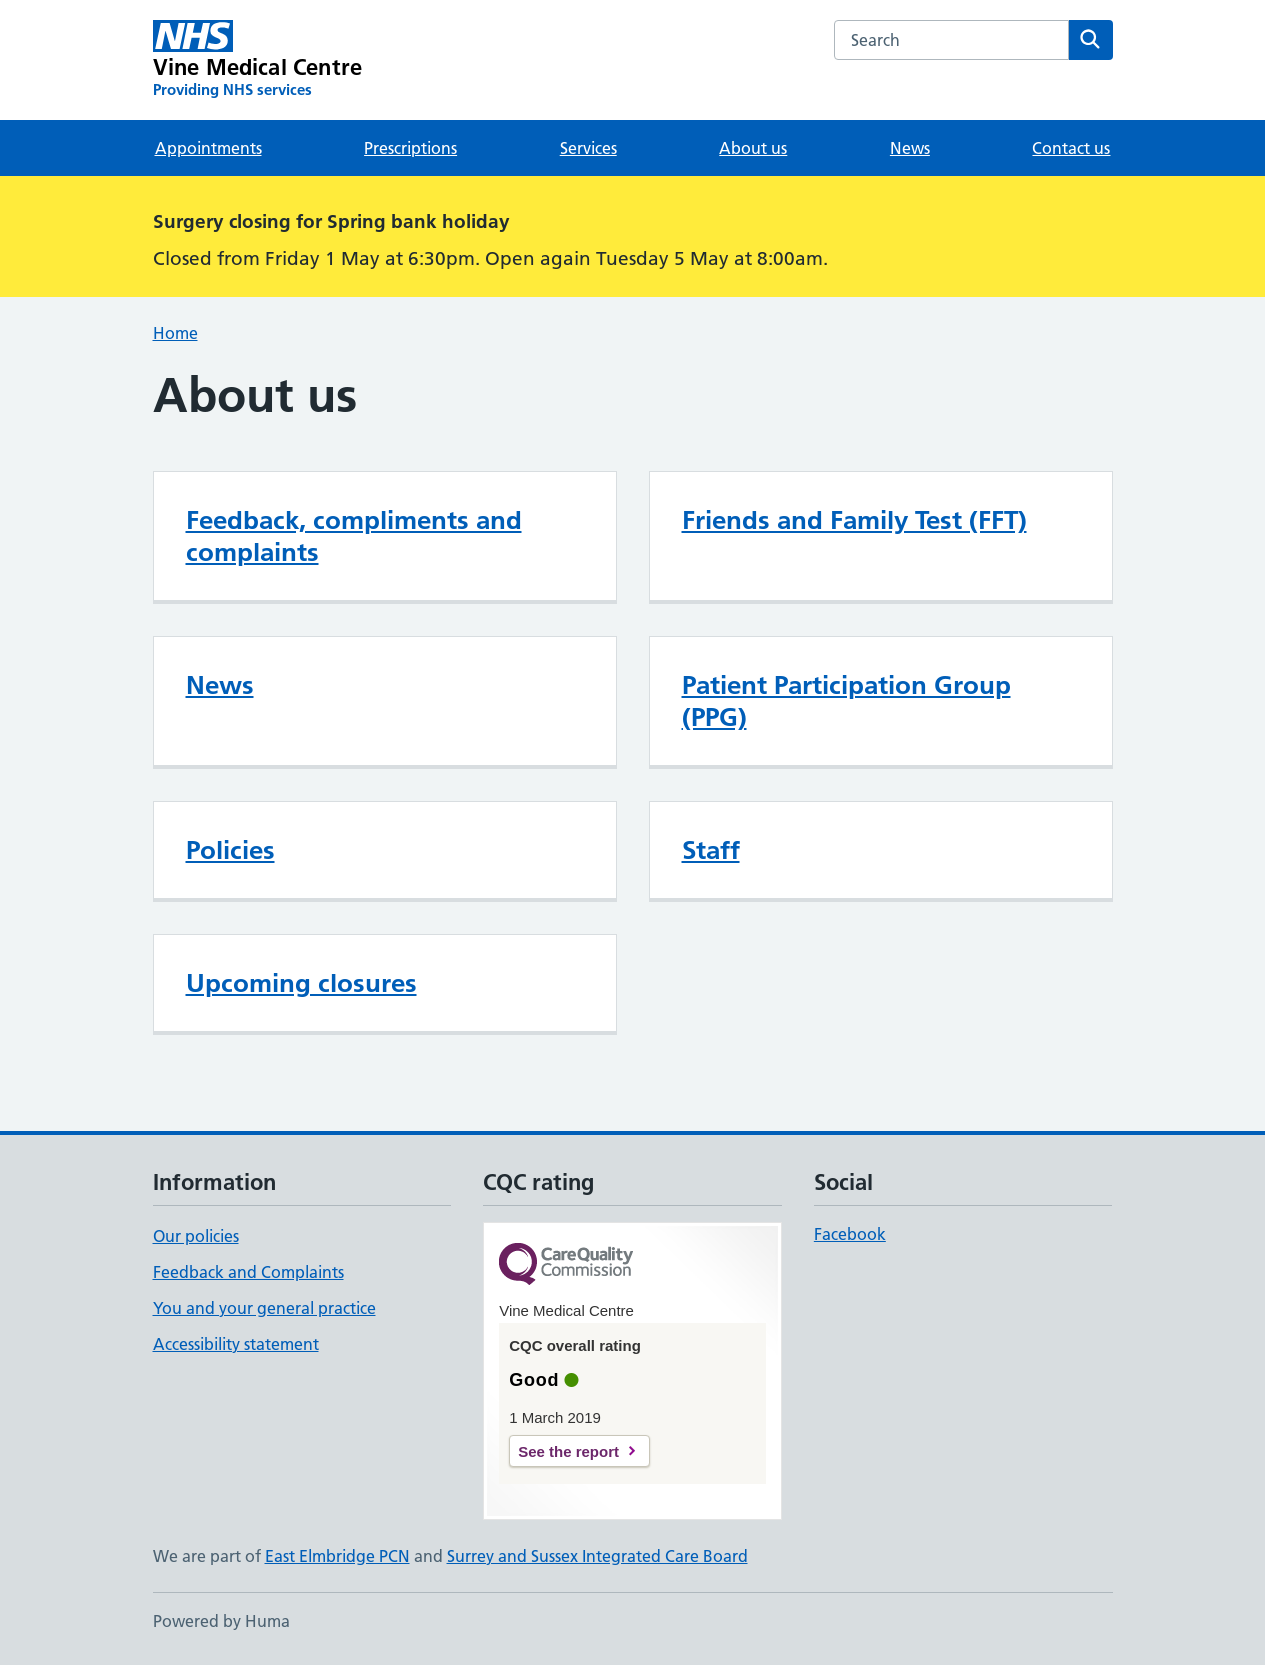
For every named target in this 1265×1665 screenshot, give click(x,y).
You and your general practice (264, 1308)
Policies (230, 850)
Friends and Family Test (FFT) (854, 520)
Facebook (850, 1234)
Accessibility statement (236, 1344)
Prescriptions (410, 148)
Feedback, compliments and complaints (354, 536)
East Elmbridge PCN (337, 1556)
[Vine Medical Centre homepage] (258, 60)
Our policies (196, 1236)
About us (753, 148)
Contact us (1071, 148)
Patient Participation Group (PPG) (846, 701)
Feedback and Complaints (248, 1272)
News (910, 148)
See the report (568, 1451)
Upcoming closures (301, 983)
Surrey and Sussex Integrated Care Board (597, 1556)
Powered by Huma (221, 1621)
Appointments (208, 148)
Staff (711, 850)
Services (588, 148)
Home (175, 333)
